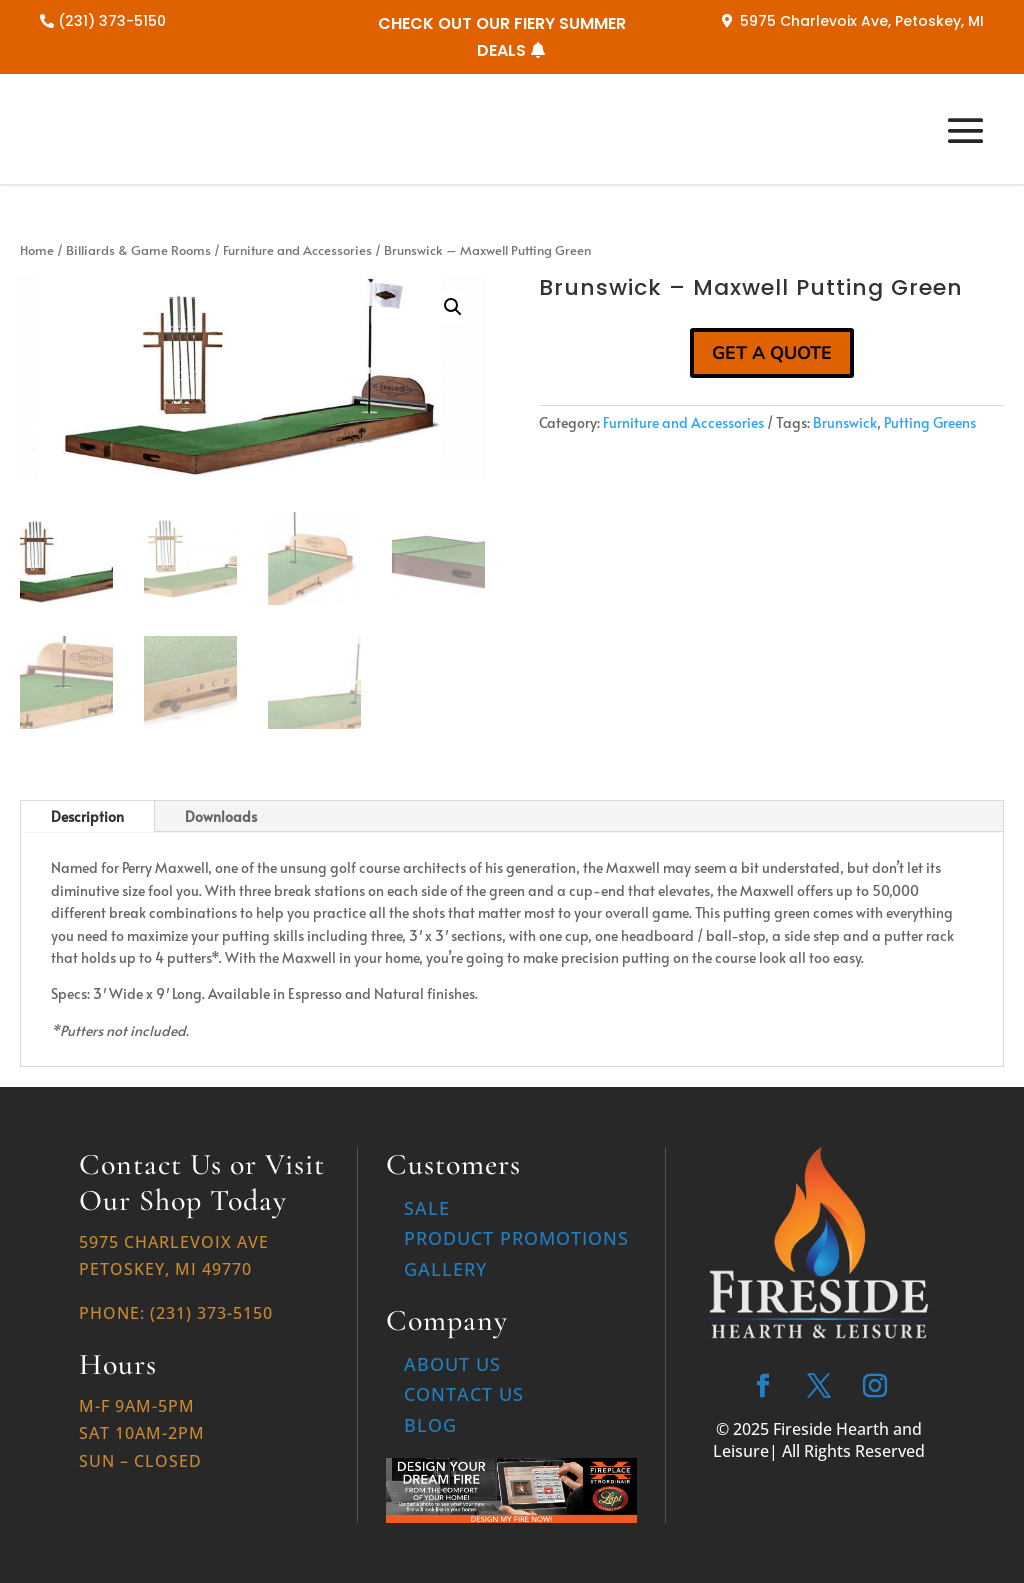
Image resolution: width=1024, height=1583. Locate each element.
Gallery (445, 1269)
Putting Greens (930, 422)
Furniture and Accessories (297, 250)
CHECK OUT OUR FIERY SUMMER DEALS (502, 37)
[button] (453, 307)
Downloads (221, 816)
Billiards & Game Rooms (138, 250)
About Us (452, 1364)
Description (87, 816)
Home (37, 250)
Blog (430, 1425)
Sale (427, 1208)
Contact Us (464, 1394)
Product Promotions (516, 1238)
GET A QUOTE (772, 353)
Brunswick (845, 422)
